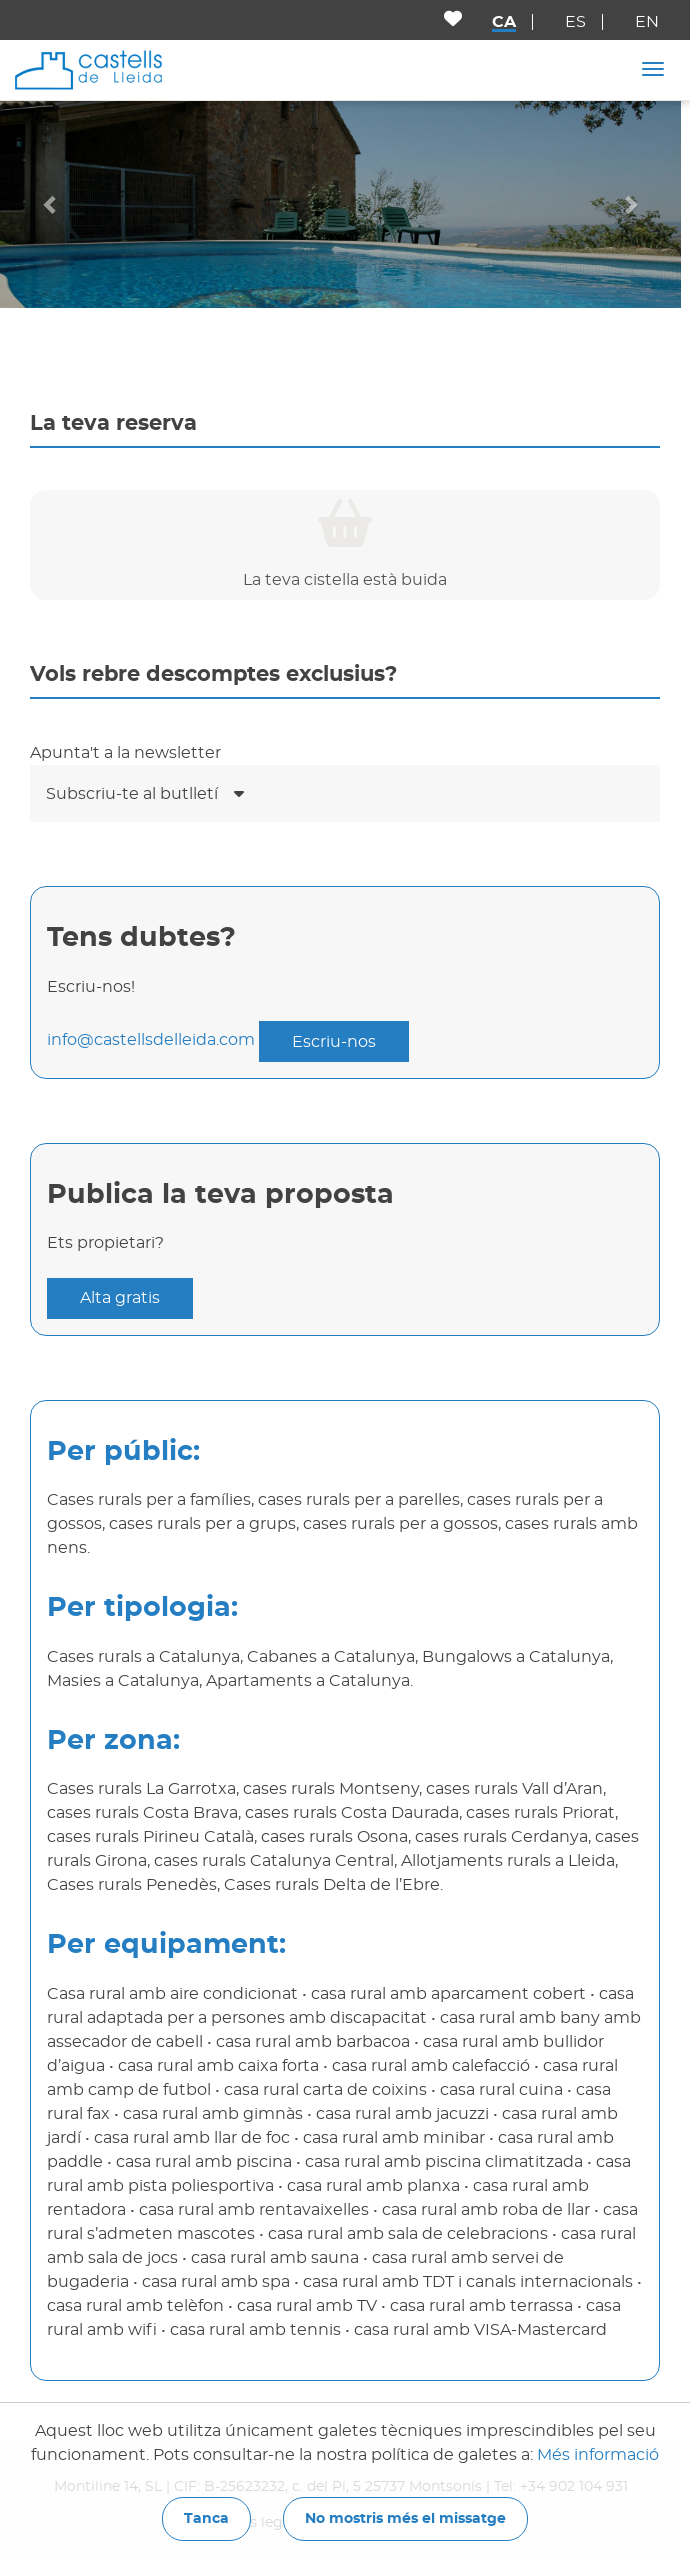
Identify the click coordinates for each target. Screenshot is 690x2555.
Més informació (598, 2455)
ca (504, 22)
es (575, 22)
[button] (51, 204)
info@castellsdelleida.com (151, 1041)
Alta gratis (120, 1298)
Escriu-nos (334, 1042)
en (647, 22)
